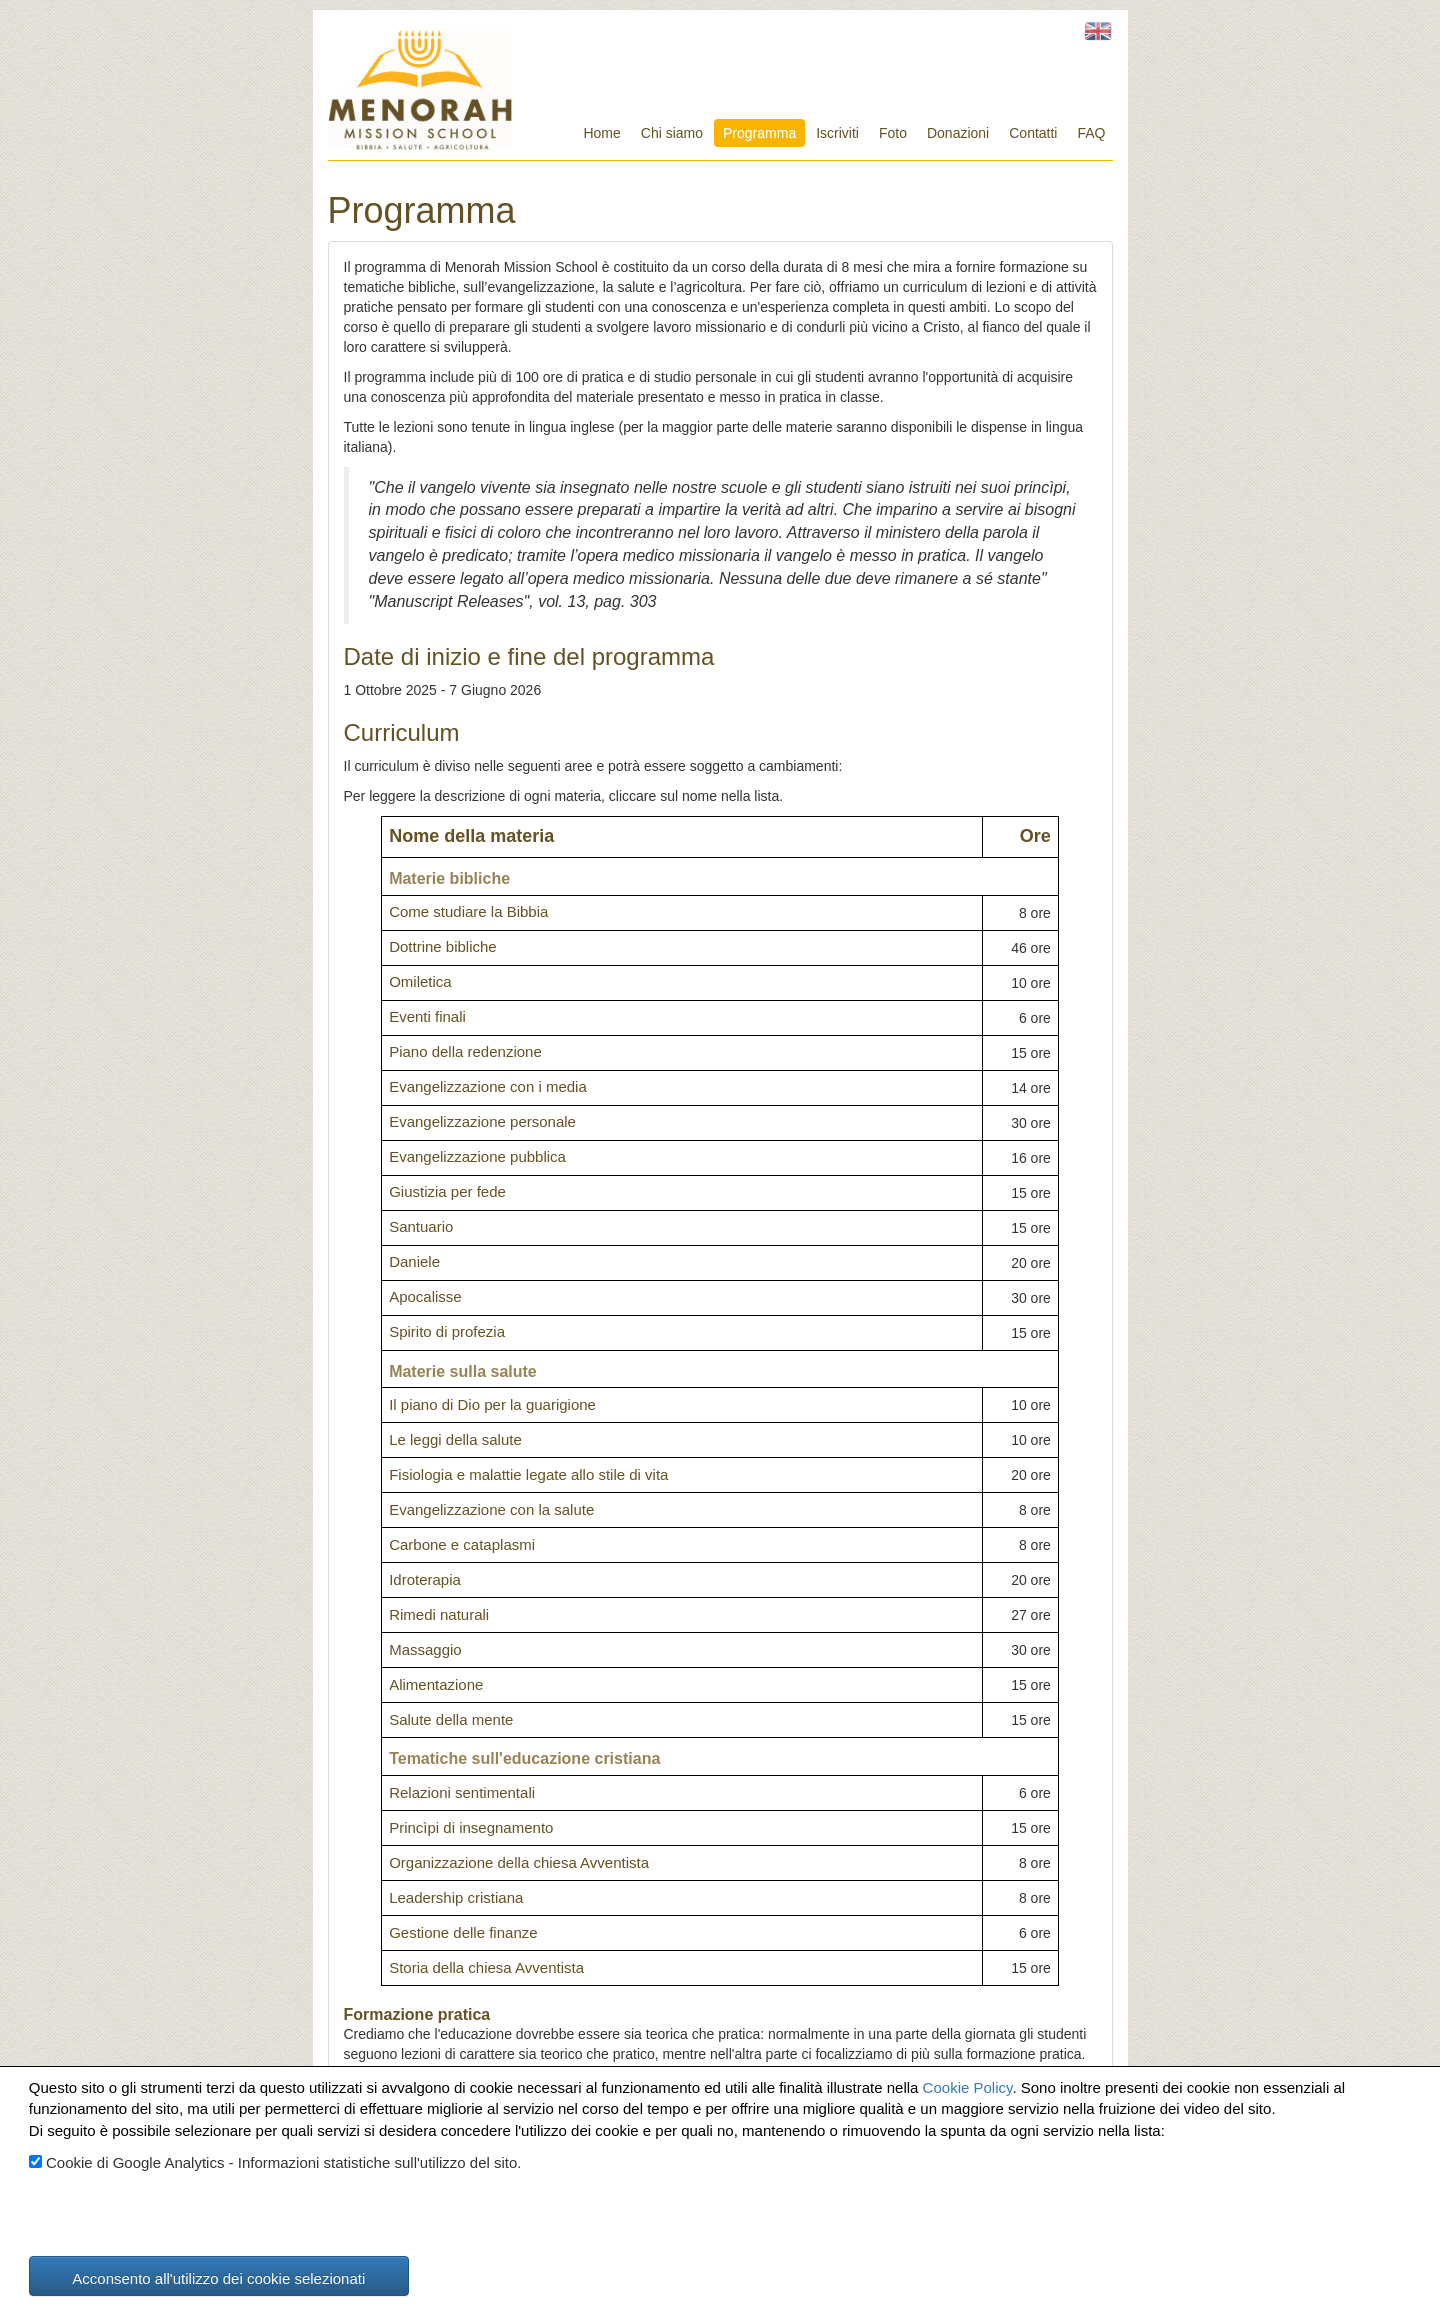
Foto (893, 133)
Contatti (1033, 133)
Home (601, 133)
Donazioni (958, 133)
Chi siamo (672, 133)
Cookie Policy (968, 2087)
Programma (759, 133)
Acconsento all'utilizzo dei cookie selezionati (218, 2278)
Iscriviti (837, 133)
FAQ (1091, 133)
